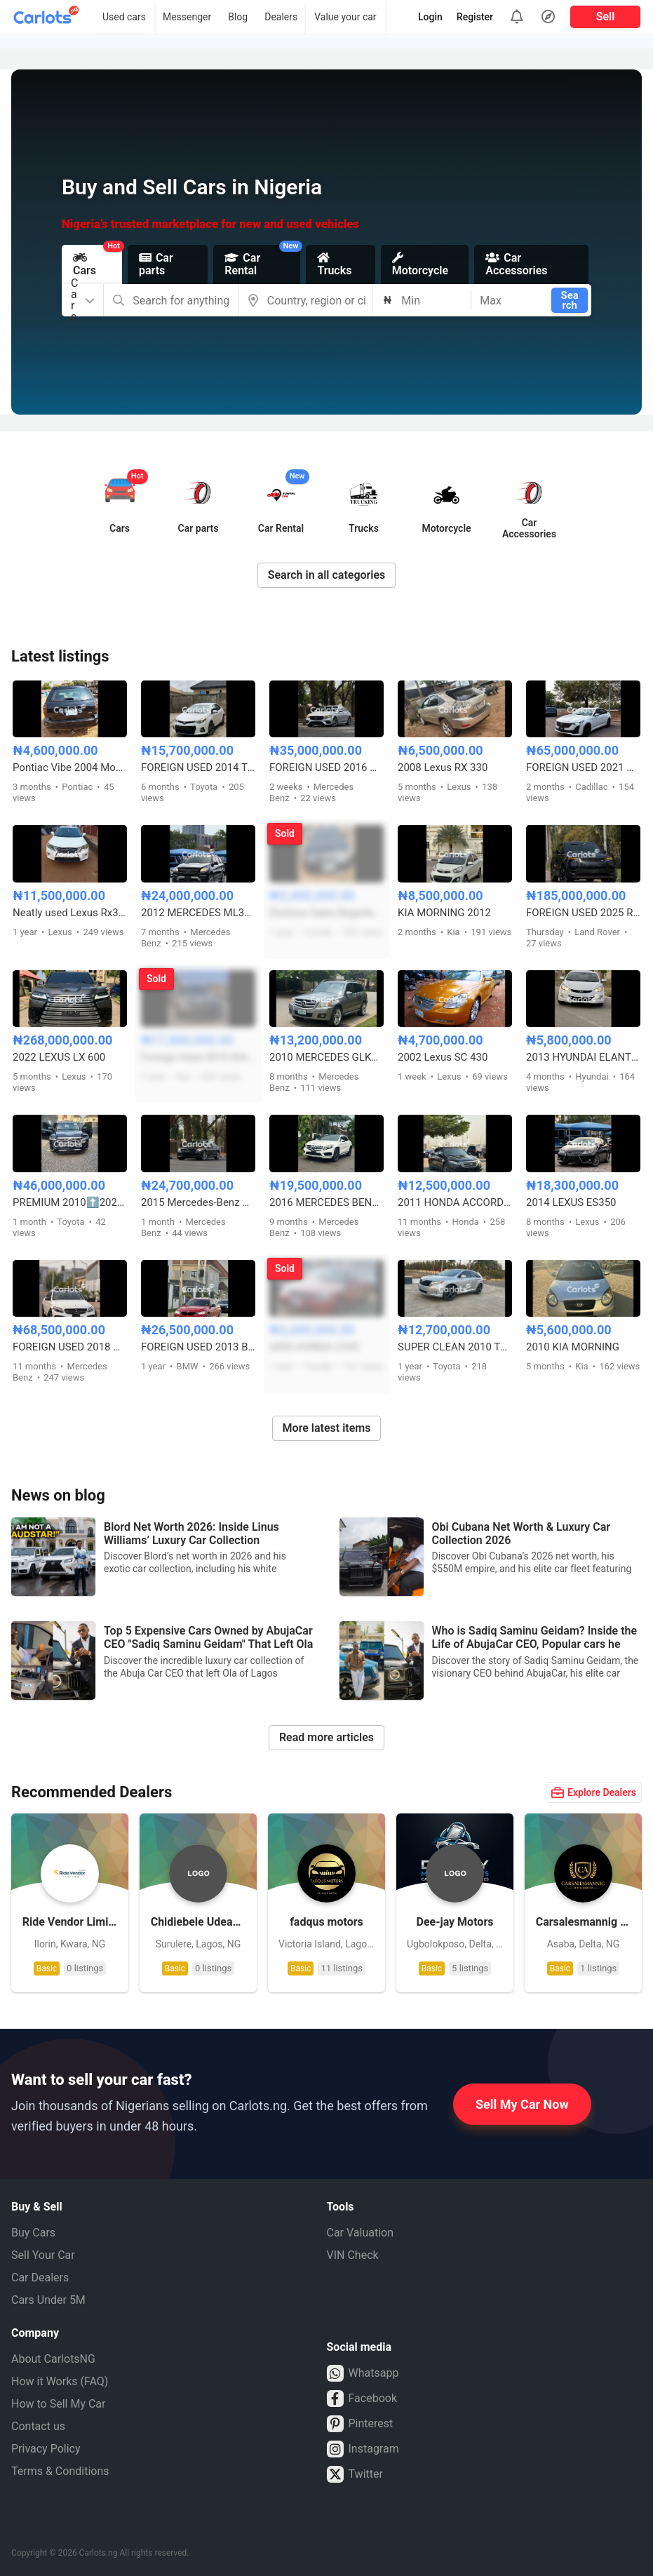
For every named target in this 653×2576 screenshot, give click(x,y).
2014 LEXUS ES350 (571, 1202)
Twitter (355, 2474)
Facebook (362, 2398)
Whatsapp (363, 2373)
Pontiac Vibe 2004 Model (70, 767)
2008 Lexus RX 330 (442, 767)
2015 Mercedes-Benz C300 (198, 1202)
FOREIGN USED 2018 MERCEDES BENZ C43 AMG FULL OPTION (70, 1347)
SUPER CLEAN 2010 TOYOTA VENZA (455, 1347)
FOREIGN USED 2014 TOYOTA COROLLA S (198, 767)
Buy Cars (33, 2232)
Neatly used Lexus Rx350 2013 (70, 912)
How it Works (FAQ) (59, 2381)
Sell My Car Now (522, 2104)
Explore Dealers (593, 1792)
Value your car (345, 16)
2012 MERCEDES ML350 (198, 912)
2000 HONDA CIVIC (315, 1347)
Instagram (363, 2449)
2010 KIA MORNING (572, 1347)
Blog (238, 16)
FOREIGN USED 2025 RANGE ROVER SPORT (583, 912)
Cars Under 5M (48, 2300)
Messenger (187, 16)
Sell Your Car (43, 2255)
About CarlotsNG (53, 2359)
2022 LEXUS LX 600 (59, 1057)
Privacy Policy (46, 2448)
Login (430, 16)
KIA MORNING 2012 (444, 912)
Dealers (280, 16)
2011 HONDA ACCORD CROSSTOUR (455, 1202)
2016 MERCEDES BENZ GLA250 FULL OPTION (326, 1202)
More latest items (327, 1428)
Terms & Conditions (60, 2471)
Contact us (38, 2426)
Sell (605, 16)
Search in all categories (327, 575)
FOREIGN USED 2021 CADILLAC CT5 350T (583, 767)
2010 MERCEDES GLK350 (326, 1057)
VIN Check (353, 2255)
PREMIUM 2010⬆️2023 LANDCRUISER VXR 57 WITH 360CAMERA (70, 1202)
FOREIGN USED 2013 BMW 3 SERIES (198, 1347)
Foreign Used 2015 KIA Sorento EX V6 (198, 1057)
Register (475, 16)
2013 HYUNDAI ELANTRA (583, 1057)
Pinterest (360, 2423)
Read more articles (326, 1737)
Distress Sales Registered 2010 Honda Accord (326, 912)
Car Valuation (360, 2232)
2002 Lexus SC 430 (442, 1057)
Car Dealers (40, 2277)
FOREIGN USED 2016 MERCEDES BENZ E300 (326, 767)
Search (570, 300)
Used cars (124, 16)
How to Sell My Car (58, 2403)
